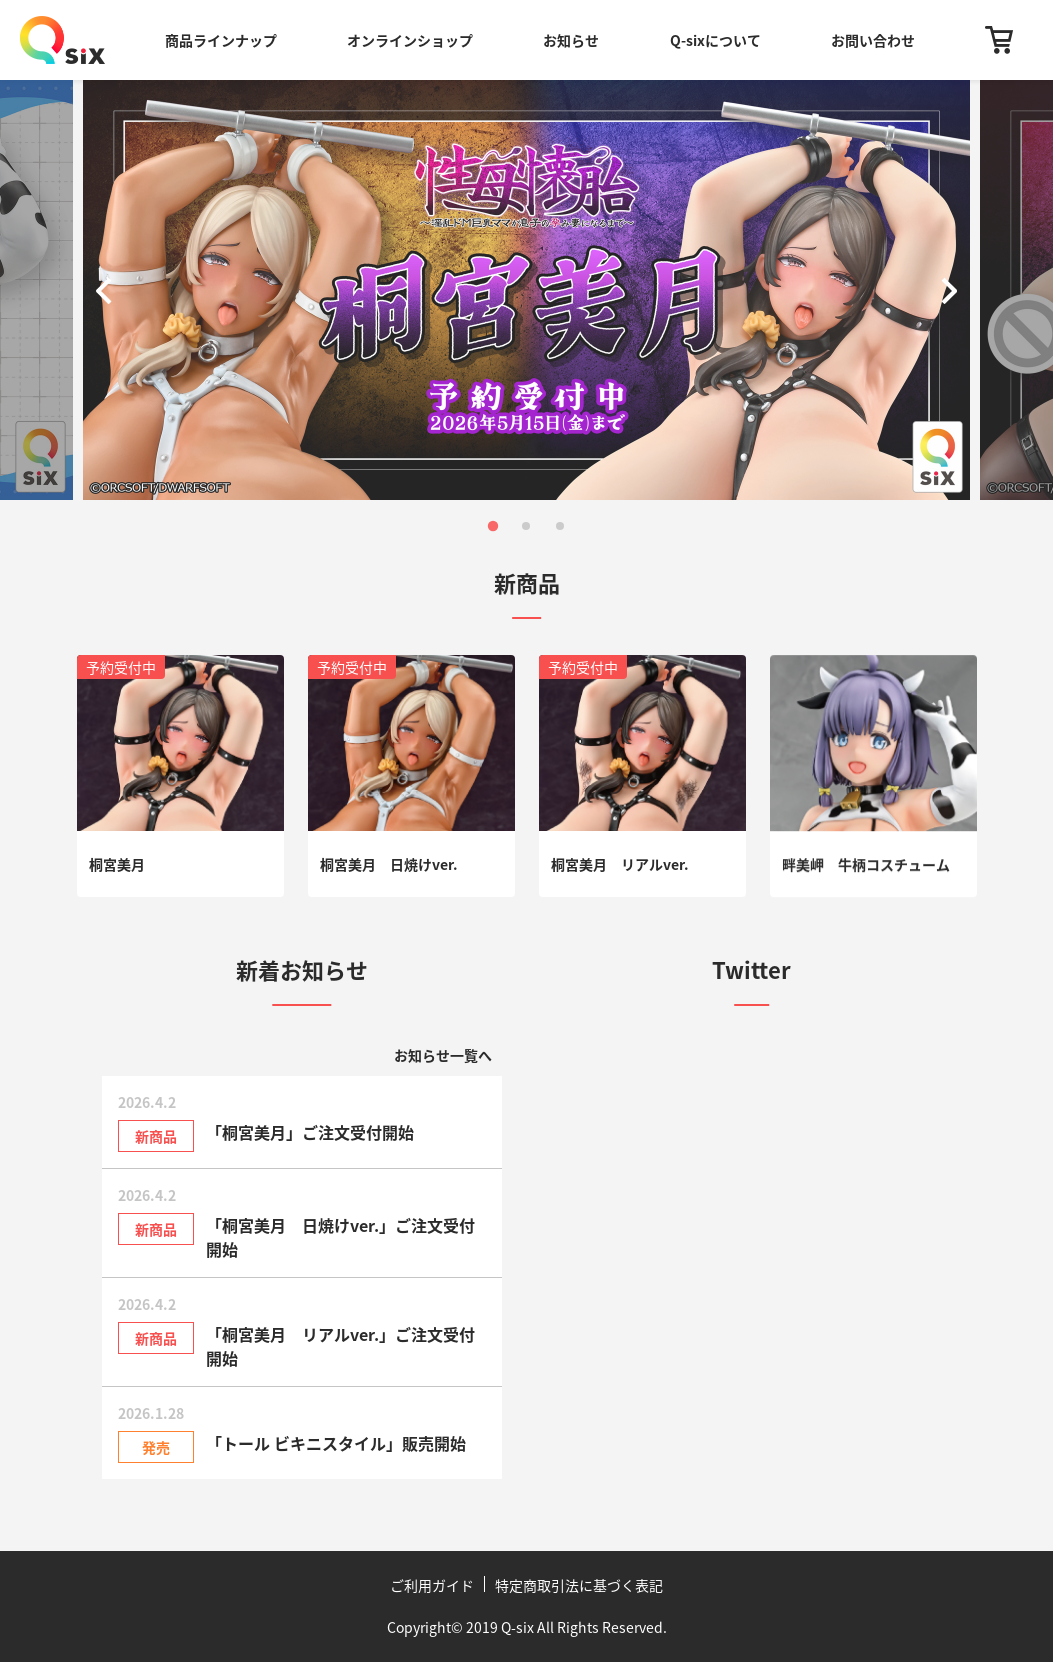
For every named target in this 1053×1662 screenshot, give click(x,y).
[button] (108, 290)
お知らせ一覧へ (443, 1055)
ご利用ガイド (432, 1585)
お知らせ (571, 40)
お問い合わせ (873, 40)
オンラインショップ (410, 40)
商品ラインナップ (221, 40)
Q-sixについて (715, 40)
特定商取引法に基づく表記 (579, 1585)
